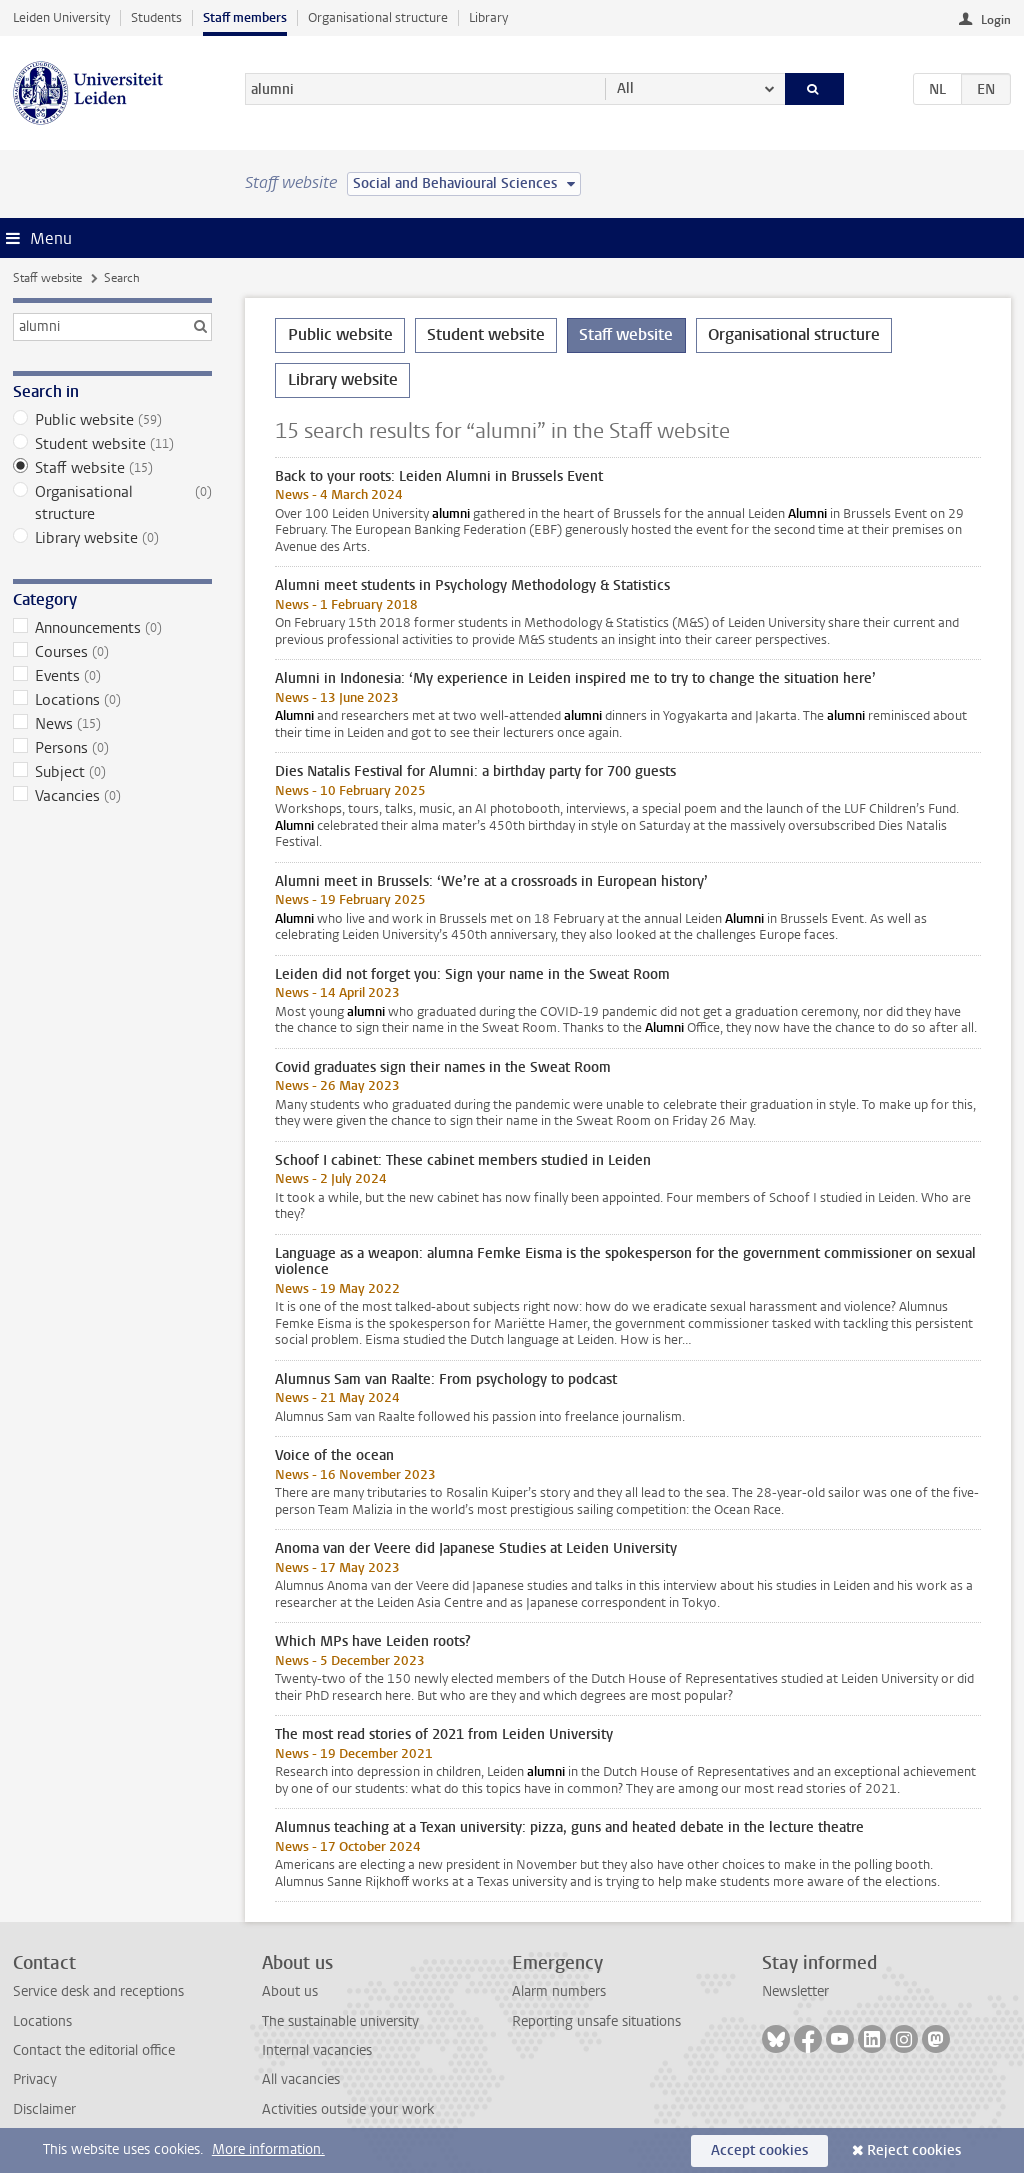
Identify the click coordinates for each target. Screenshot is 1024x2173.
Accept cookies (759, 2150)
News (112, 724)
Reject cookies (914, 2150)
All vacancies (301, 2079)
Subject (112, 772)
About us (290, 1991)
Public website (112, 420)
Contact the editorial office (94, 2050)
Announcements (112, 628)
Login (996, 20)
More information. (268, 2149)
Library (488, 17)
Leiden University (61, 17)
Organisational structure (378, 17)
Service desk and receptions (98, 1991)
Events (112, 676)
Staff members (245, 17)
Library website (112, 538)
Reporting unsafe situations (596, 2021)
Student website (112, 444)
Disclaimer (44, 2109)
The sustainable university (340, 2021)
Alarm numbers (559, 1991)
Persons (112, 748)
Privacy (35, 2079)
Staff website (47, 278)
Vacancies (112, 796)
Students (156, 17)
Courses (112, 652)
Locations (112, 700)
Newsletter (795, 1991)
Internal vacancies (317, 2050)
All (625, 88)
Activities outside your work (348, 2109)
